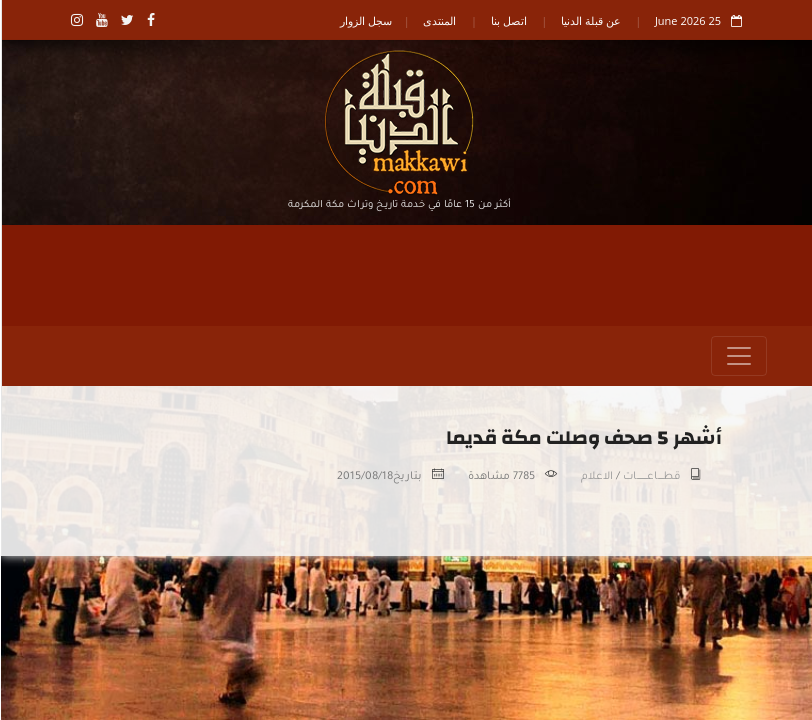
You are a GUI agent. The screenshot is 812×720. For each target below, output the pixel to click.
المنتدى (438, 20)
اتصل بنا (508, 20)
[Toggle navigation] (738, 356)
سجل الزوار (365, 20)
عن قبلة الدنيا (590, 20)
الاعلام (596, 477)
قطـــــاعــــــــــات (650, 477)
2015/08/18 (364, 477)
